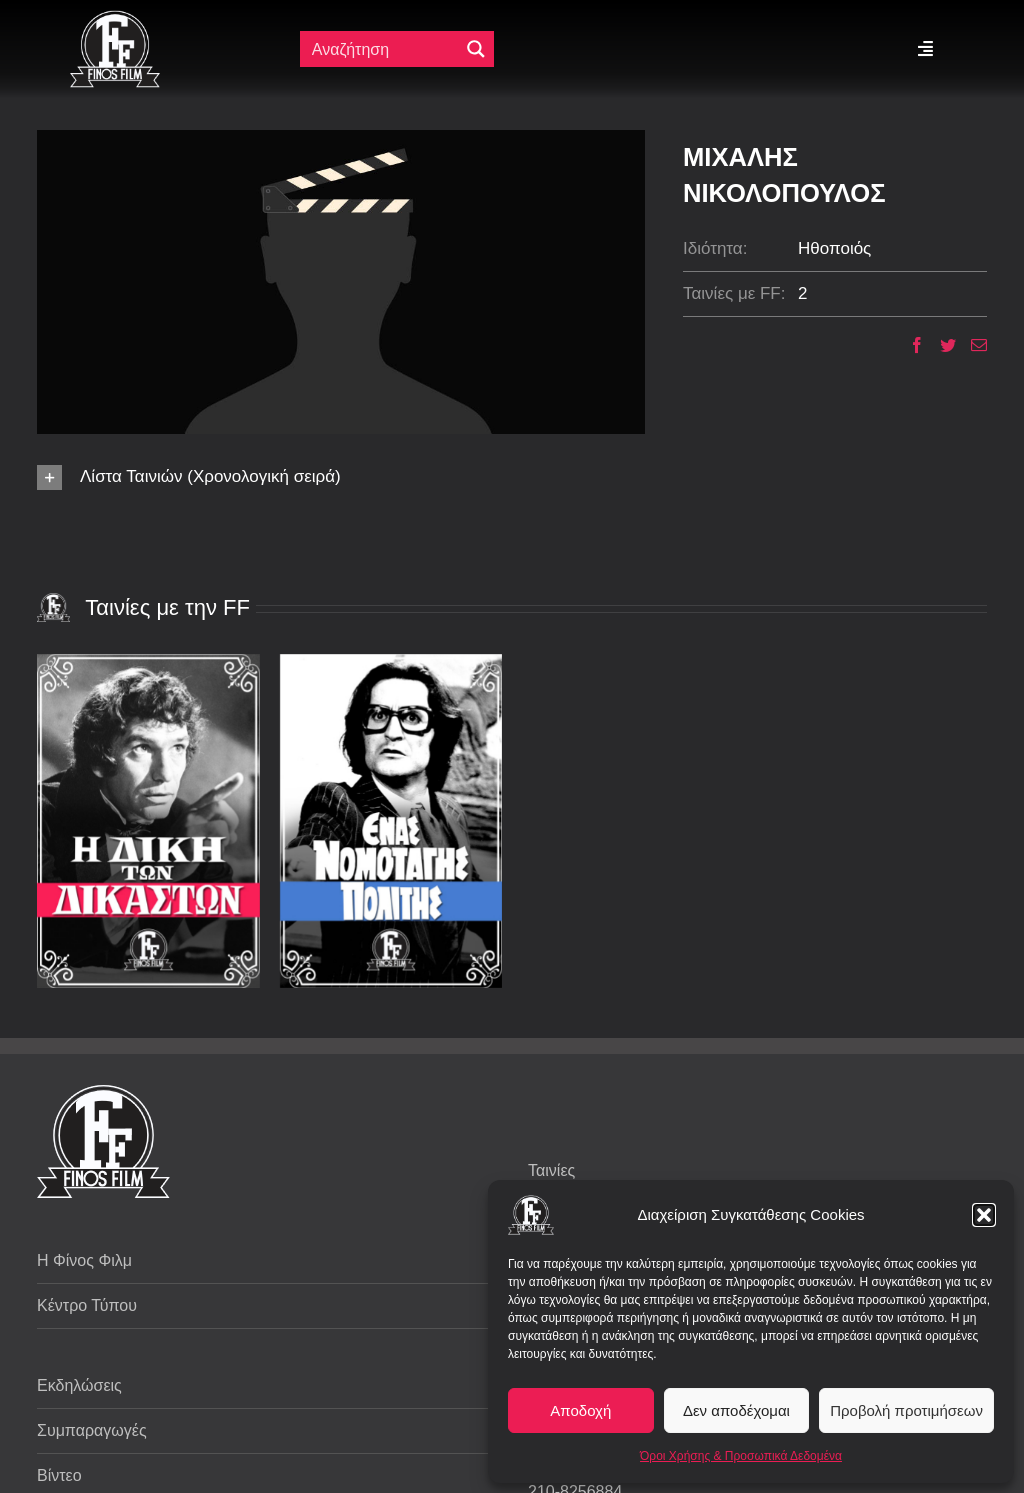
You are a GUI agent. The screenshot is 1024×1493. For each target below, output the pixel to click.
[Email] (971, 345)
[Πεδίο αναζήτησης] (381, 49)
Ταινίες (551, 1170)
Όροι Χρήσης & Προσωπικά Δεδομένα (741, 1456)
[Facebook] (909, 345)
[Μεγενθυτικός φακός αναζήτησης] (476, 49)
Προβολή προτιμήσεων (906, 1410)
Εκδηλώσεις (79, 1385)
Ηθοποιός (834, 248)
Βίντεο (59, 1475)
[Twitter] (940, 345)
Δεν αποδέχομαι (736, 1410)
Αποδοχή (580, 1410)
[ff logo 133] (115, 18)
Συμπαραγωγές (92, 1430)
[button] (984, 1215)
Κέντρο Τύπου (87, 1305)
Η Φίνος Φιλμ (84, 1260)
